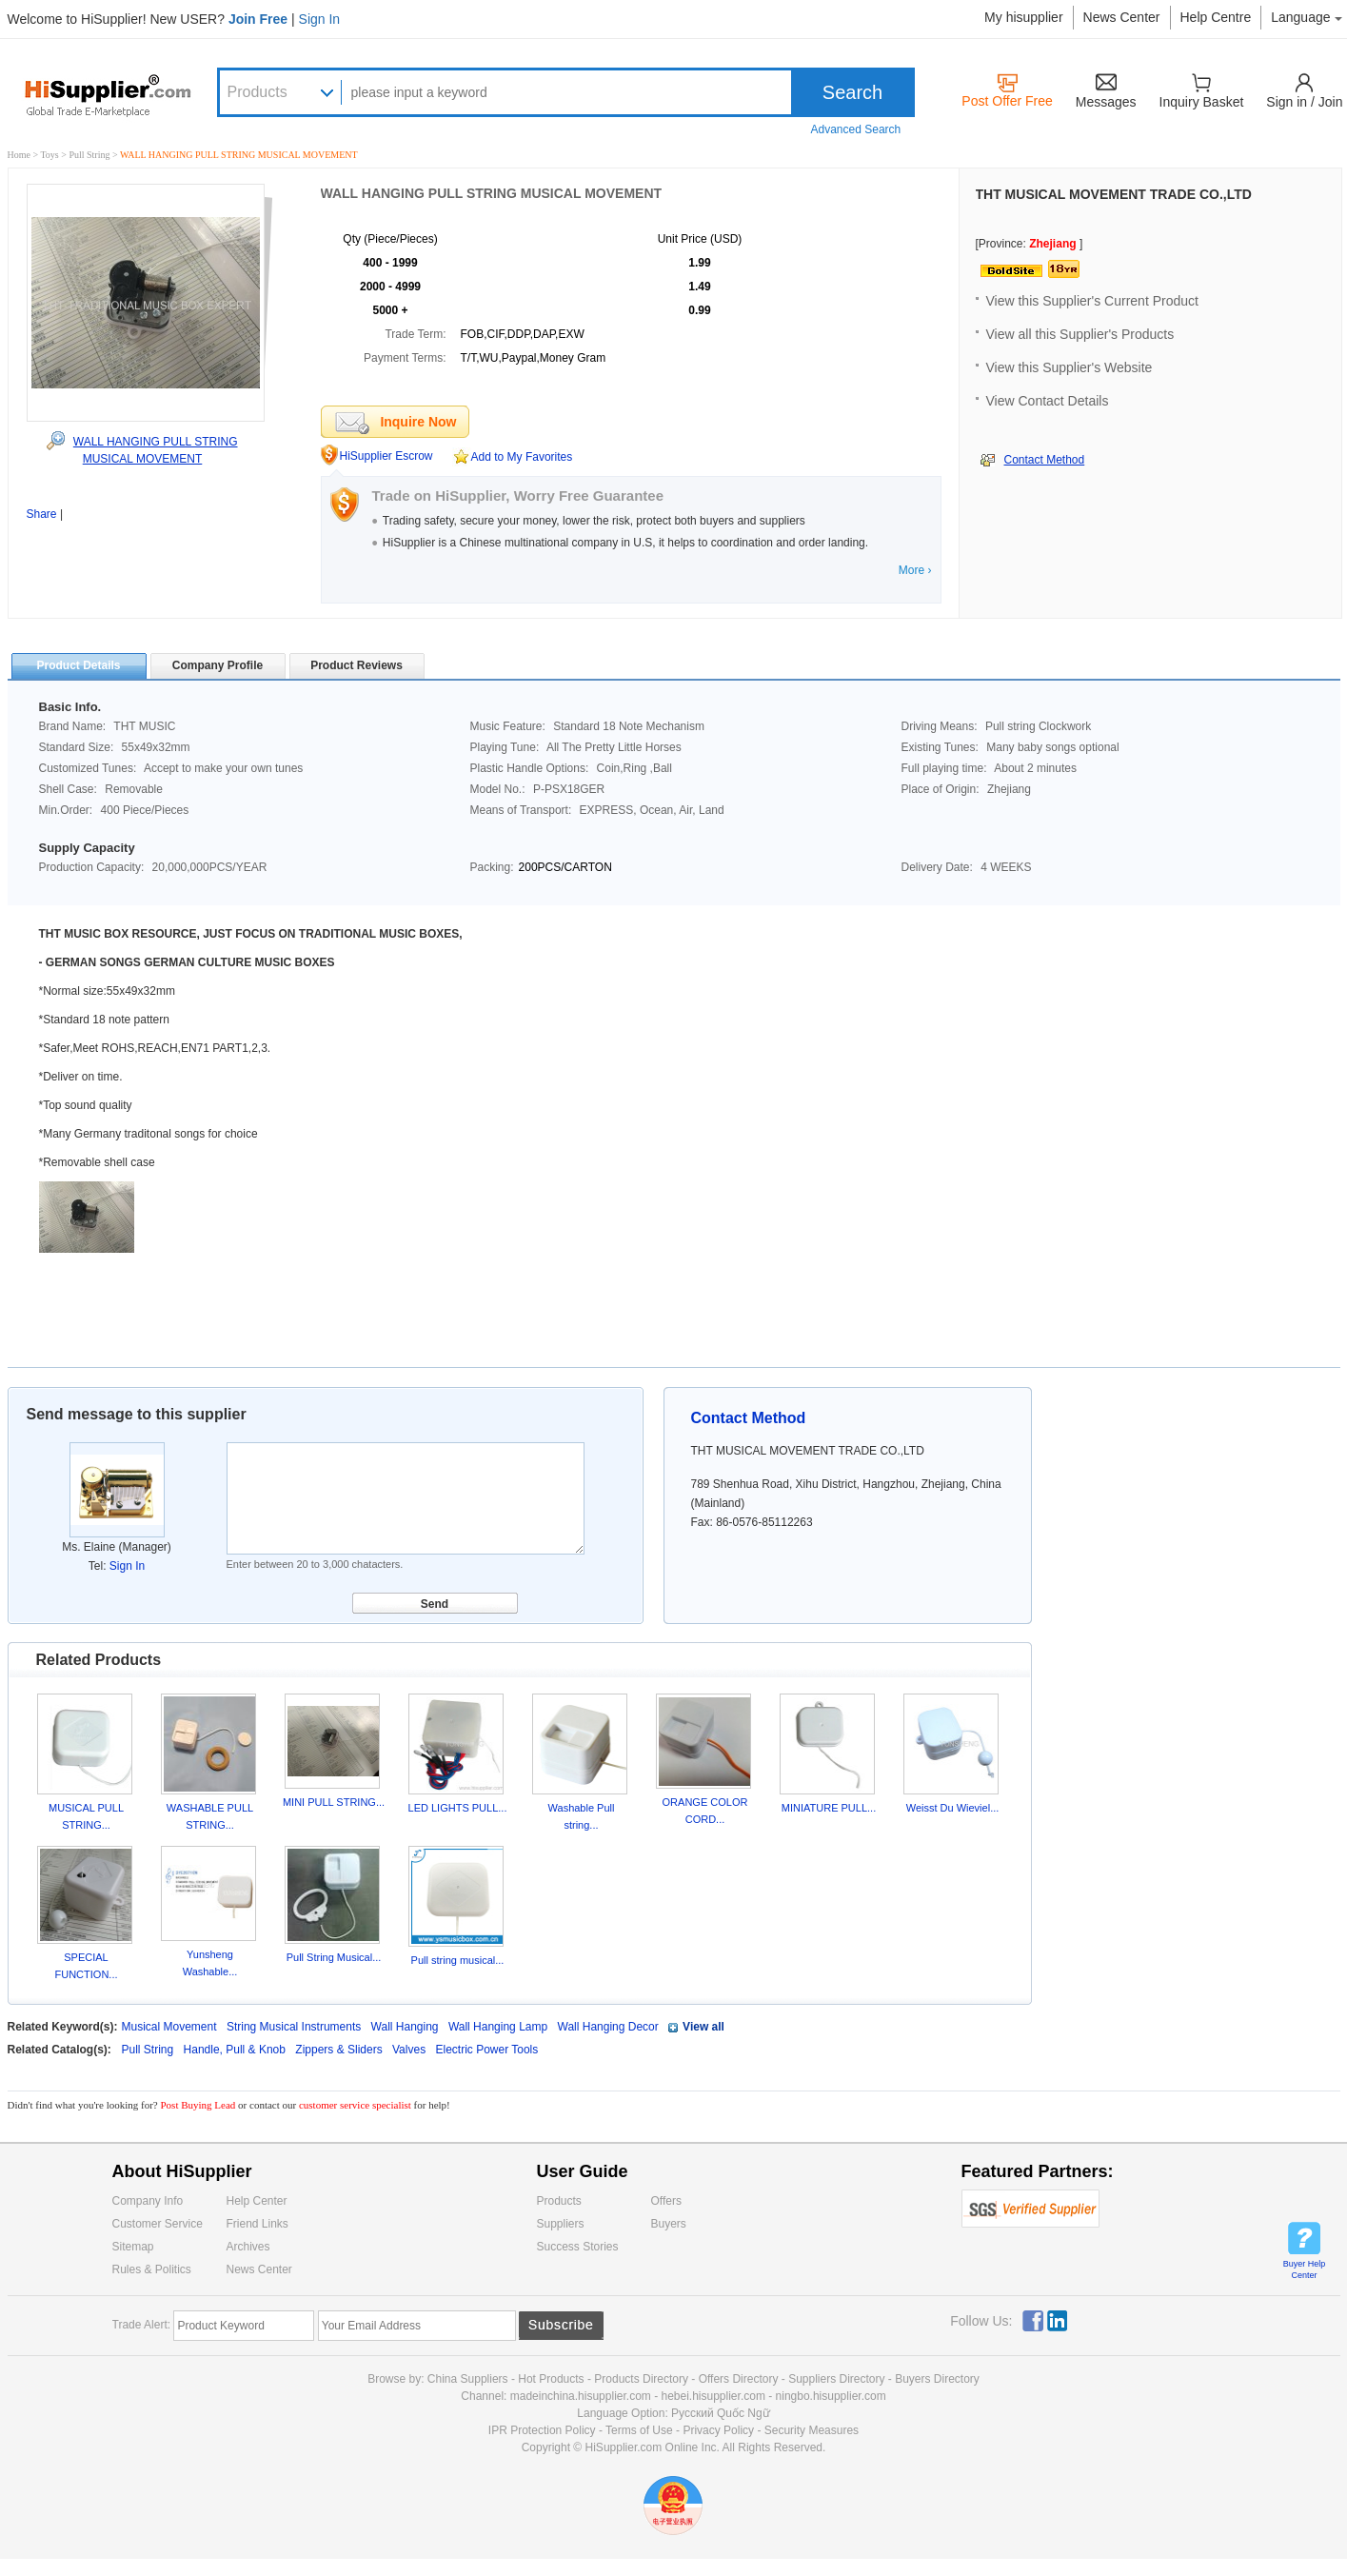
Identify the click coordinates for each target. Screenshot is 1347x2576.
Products (257, 92)
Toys (50, 154)
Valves (410, 2049)
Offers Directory (739, 2379)
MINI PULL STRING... (334, 1802)
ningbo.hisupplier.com (831, 2396)
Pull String (90, 154)
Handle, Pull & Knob (236, 2049)
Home (19, 154)
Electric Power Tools (486, 2049)
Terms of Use (639, 2430)
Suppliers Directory (838, 2379)
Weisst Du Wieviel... (953, 1807)
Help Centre (1216, 17)
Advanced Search (856, 129)
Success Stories (578, 2246)
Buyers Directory (937, 2379)
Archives (248, 2246)
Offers (666, 2201)
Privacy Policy (718, 2430)
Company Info (148, 2201)
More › (915, 570)
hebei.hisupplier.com (714, 2396)
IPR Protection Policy (542, 2430)
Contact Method (1044, 459)
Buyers (668, 2223)
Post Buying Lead (200, 2104)
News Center (1121, 17)
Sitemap (133, 2246)
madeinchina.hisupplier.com (580, 2396)
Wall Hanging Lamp (497, 2026)
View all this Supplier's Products (1080, 334)
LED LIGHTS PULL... (457, 1807)
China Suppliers (467, 2379)
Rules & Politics (151, 2269)
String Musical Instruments (294, 2026)
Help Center (257, 2201)
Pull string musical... (458, 1960)
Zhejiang (1052, 243)
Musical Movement (169, 2026)
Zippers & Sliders (340, 2049)
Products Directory (642, 2379)
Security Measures (811, 2430)
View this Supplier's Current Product (1092, 300)
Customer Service (157, 2223)
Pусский (692, 2413)
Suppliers (560, 2223)
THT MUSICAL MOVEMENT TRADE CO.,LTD (1114, 194)
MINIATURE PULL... (829, 1807)
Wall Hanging (405, 2026)
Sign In (320, 19)
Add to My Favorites (522, 457)
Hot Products (551, 2379)
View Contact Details (1047, 400)
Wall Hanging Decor (608, 2026)
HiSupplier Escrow (386, 456)
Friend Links (257, 2223)
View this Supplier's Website (1069, 367)
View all (703, 2026)
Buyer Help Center (1304, 2269)
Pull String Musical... (334, 1957)
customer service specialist (355, 2104)
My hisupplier (1023, 17)
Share (42, 514)
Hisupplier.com (122, 94)
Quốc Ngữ (743, 2413)
